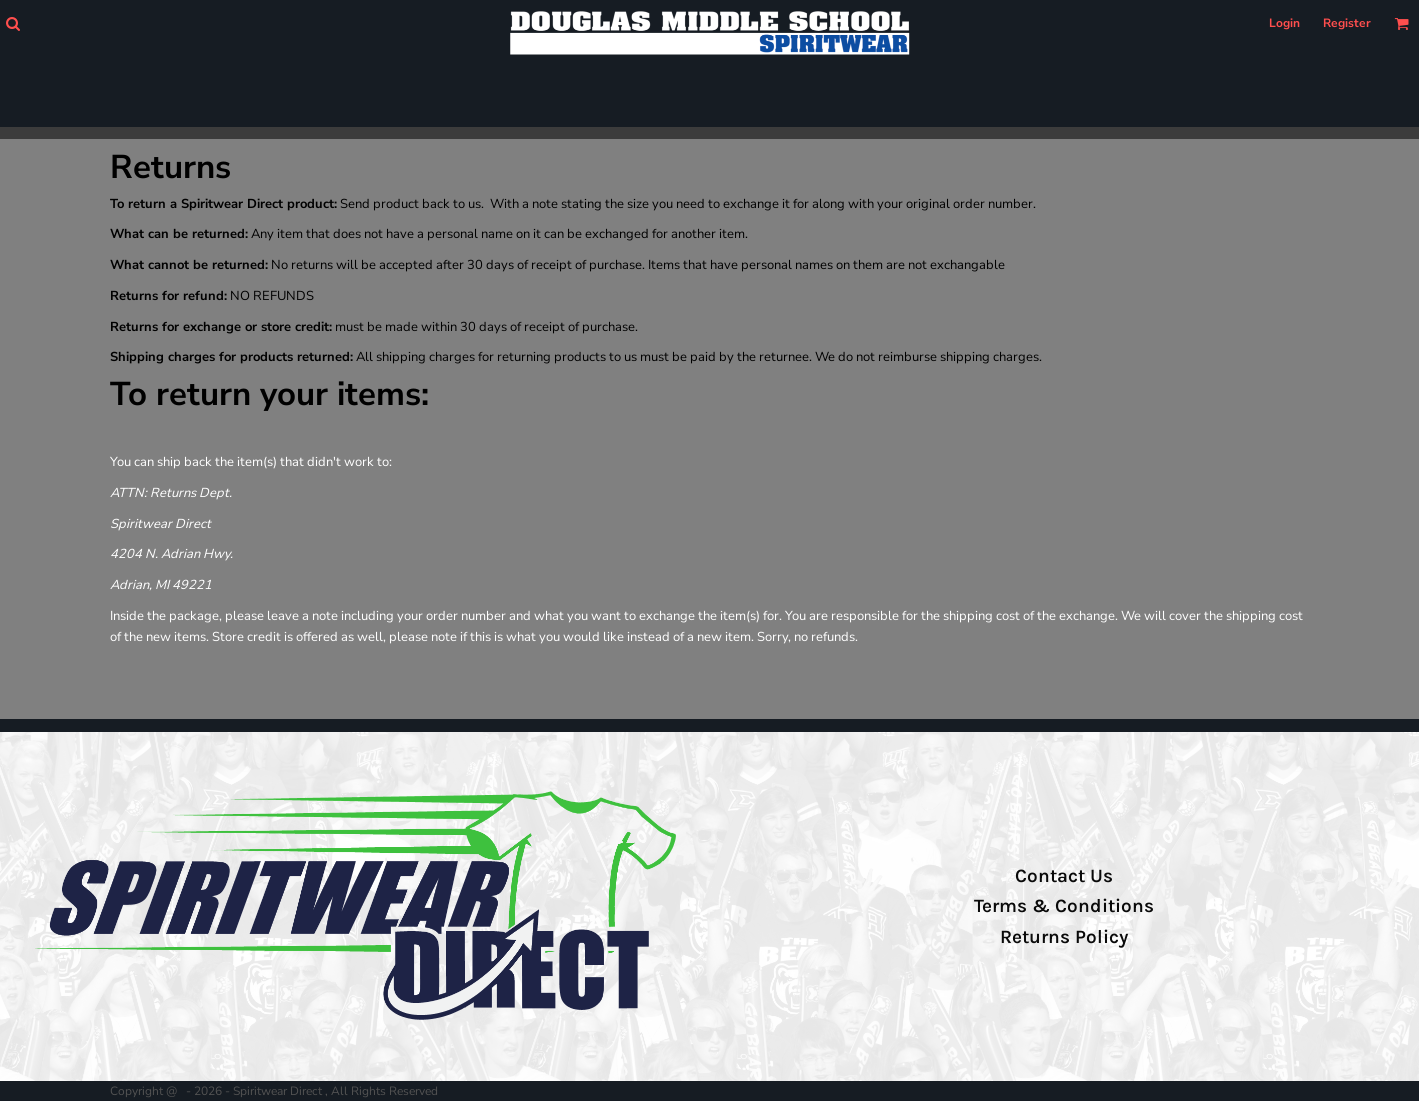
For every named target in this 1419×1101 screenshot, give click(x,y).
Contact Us (1064, 876)
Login (1284, 23)
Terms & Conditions (1064, 906)
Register (1347, 23)
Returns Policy (1064, 937)
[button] (12, 23)
